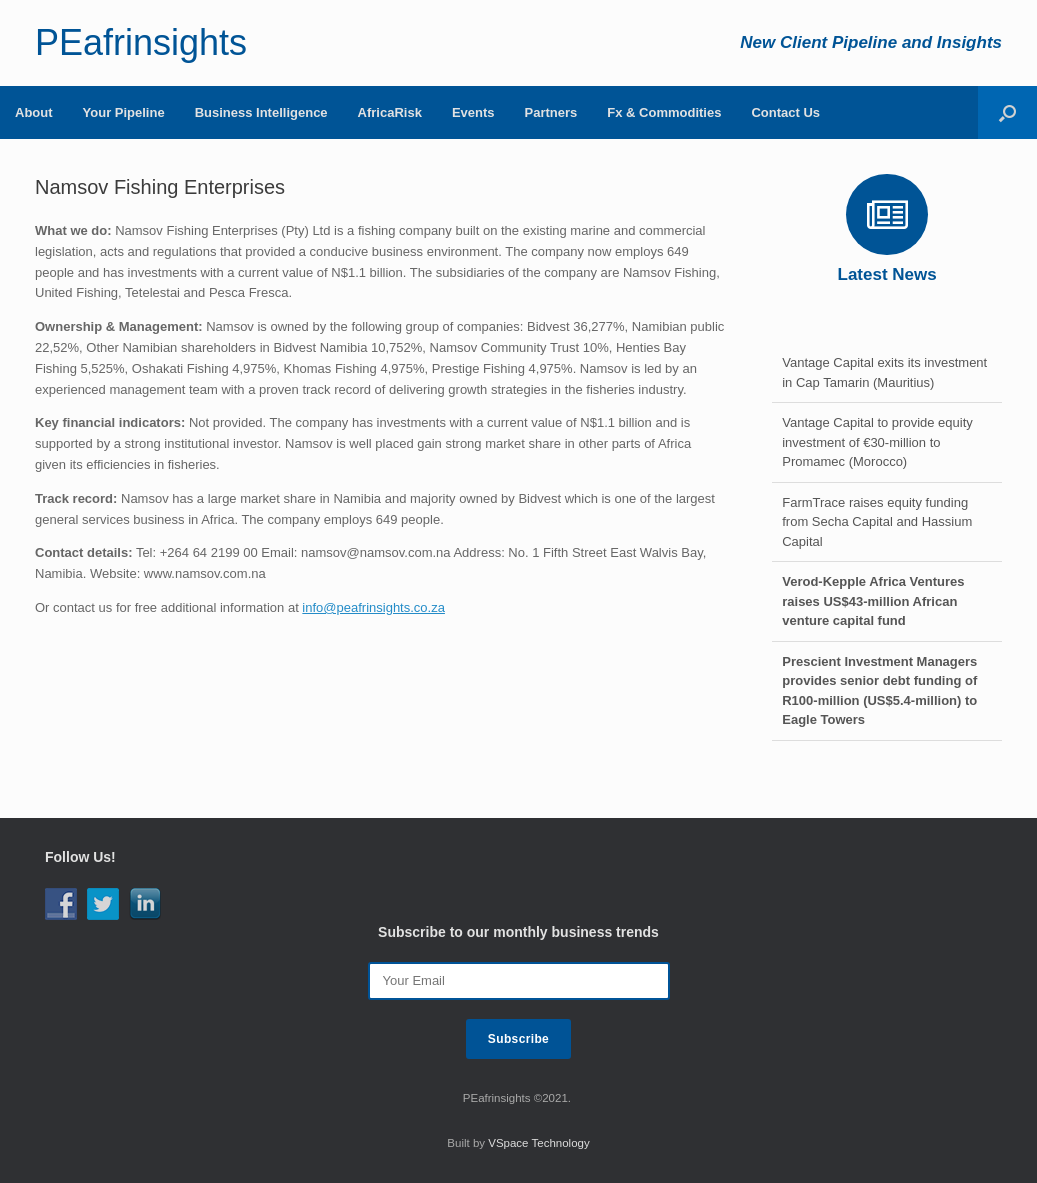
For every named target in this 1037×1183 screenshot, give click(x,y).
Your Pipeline (124, 112)
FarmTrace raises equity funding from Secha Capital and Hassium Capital (877, 522)
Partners (551, 112)
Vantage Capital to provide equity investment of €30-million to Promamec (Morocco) (877, 442)
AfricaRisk (390, 112)
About (34, 112)
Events (473, 112)
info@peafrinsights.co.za (373, 607)
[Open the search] (1007, 112)
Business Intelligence (261, 112)
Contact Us (785, 112)
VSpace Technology (538, 1143)
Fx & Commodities (664, 112)
